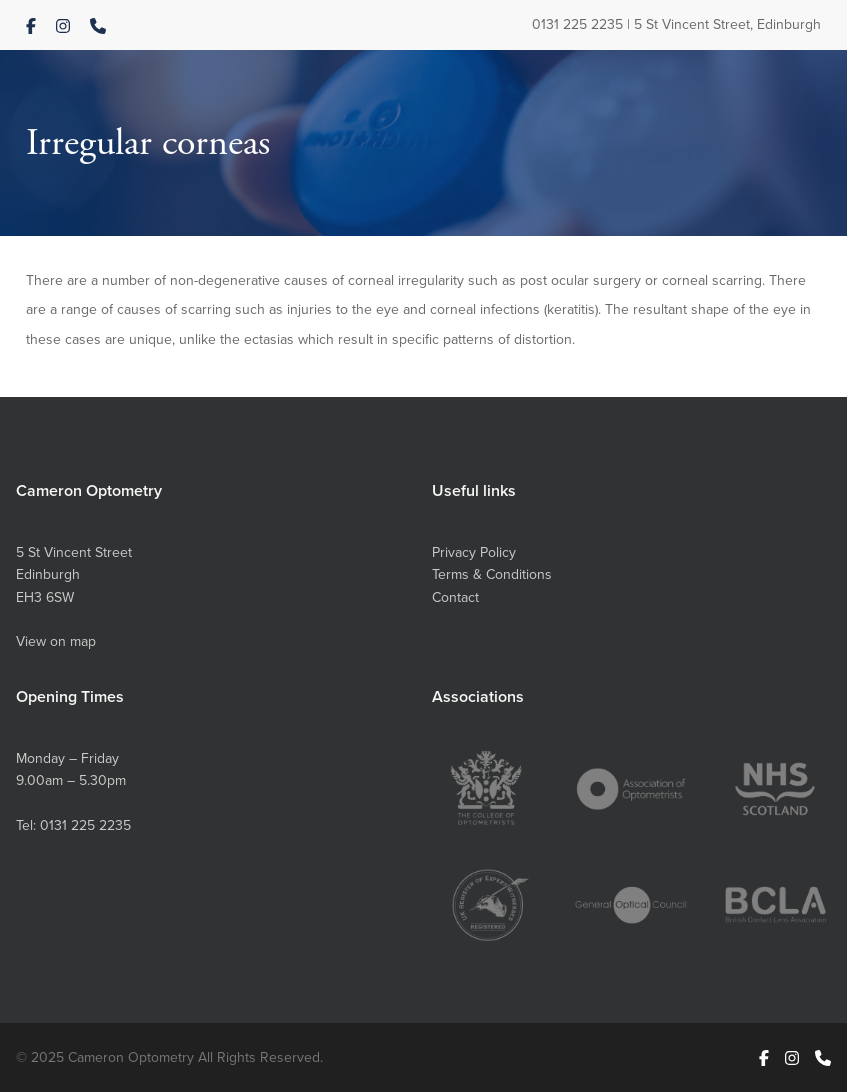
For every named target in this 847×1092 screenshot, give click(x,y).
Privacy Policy (474, 552)
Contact (455, 597)
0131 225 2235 (577, 24)
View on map (56, 641)
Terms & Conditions (492, 574)
